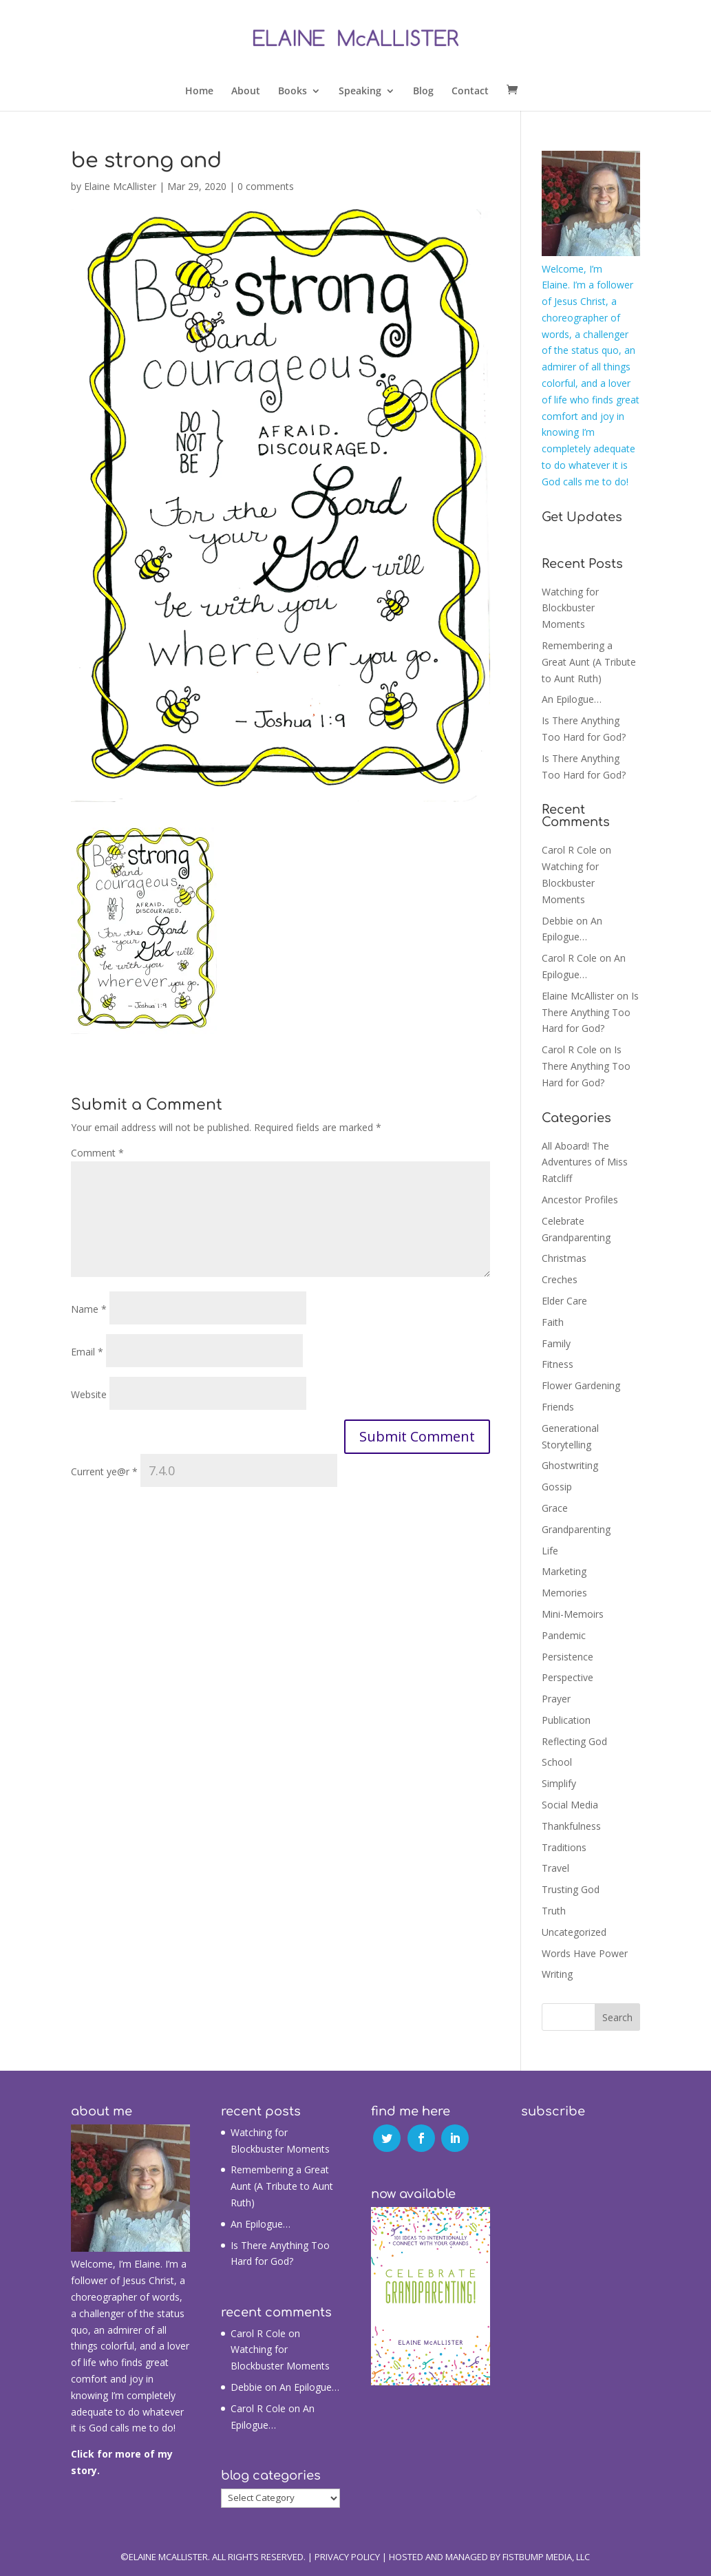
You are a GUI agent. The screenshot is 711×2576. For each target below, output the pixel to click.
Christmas (564, 1258)
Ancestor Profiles (580, 1199)
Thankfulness (571, 1826)
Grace (555, 1507)
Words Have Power (585, 1953)
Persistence (567, 1656)
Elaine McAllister (120, 186)
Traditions (564, 1847)
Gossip (557, 1486)
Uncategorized (574, 1932)
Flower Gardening (581, 1385)
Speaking (360, 91)
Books (292, 91)
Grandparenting (576, 1529)
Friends (558, 1406)
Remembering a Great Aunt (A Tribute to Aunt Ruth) (589, 662)
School (557, 1762)
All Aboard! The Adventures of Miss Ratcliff (585, 1162)
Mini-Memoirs (573, 1613)
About (245, 91)
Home (199, 91)
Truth (554, 1910)
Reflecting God (574, 1741)
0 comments (265, 186)
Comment (97, 1152)
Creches (559, 1279)
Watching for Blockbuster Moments (570, 608)
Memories (564, 1592)
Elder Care (564, 1300)
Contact (470, 91)
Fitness (557, 1364)
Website (89, 1394)
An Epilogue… (572, 699)
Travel (555, 1868)
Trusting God (570, 1889)
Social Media (570, 1804)
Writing (557, 1974)
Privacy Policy (347, 2557)
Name (89, 1309)
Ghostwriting (570, 1465)
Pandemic (564, 1635)
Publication (566, 1720)
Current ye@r (104, 1471)
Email (87, 1351)
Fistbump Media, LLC (546, 2557)
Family (556, 1343)
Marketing (564, 1571)
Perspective (567, 1677)
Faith (553, 1322)
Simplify (559, 1783)
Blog (423, 91)
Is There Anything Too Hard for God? (590, 1012)
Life (550, 1550)
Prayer (556, 1698)
